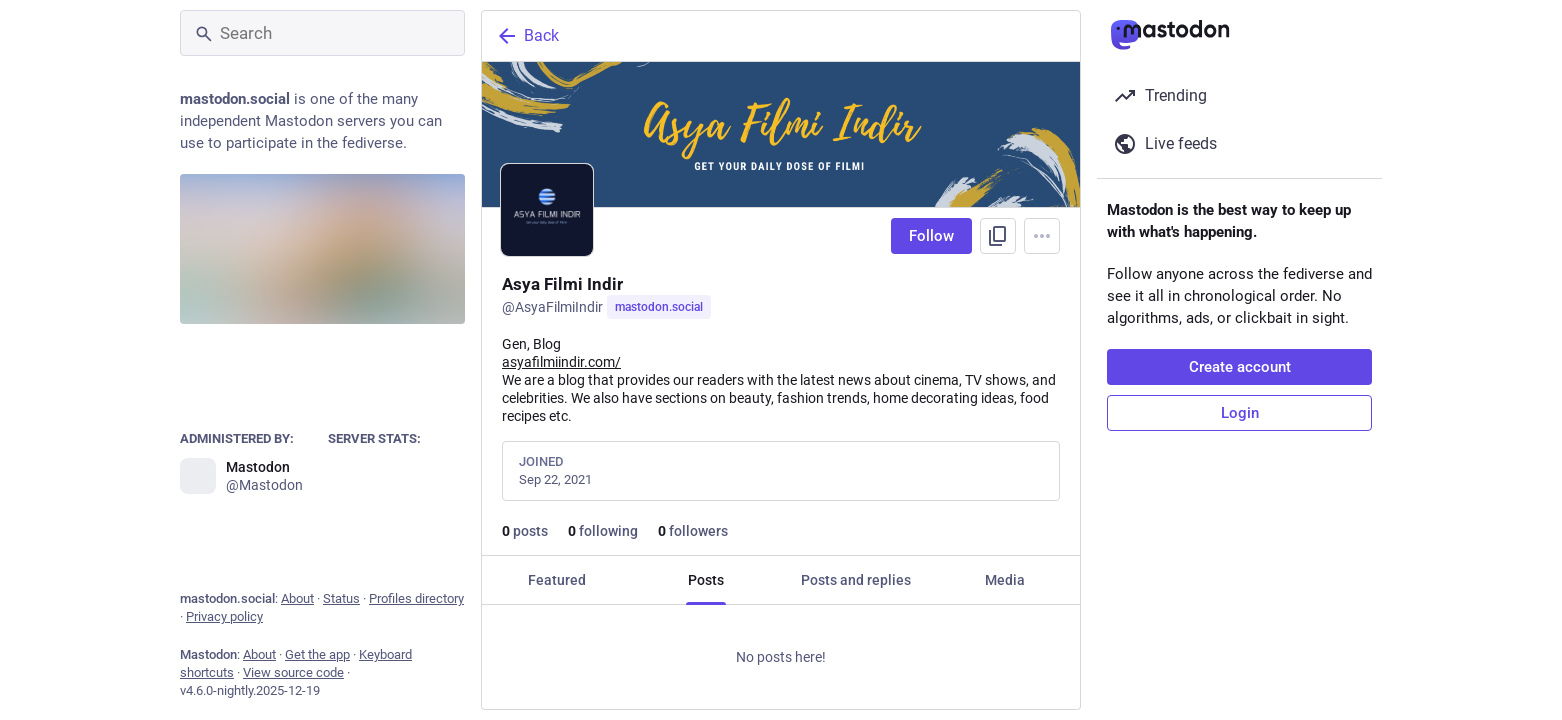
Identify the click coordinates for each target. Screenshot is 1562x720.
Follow (931, 236)
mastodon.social (659, 307)
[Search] (322, 33)
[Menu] (1042, 236)
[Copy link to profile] (998, 236)
